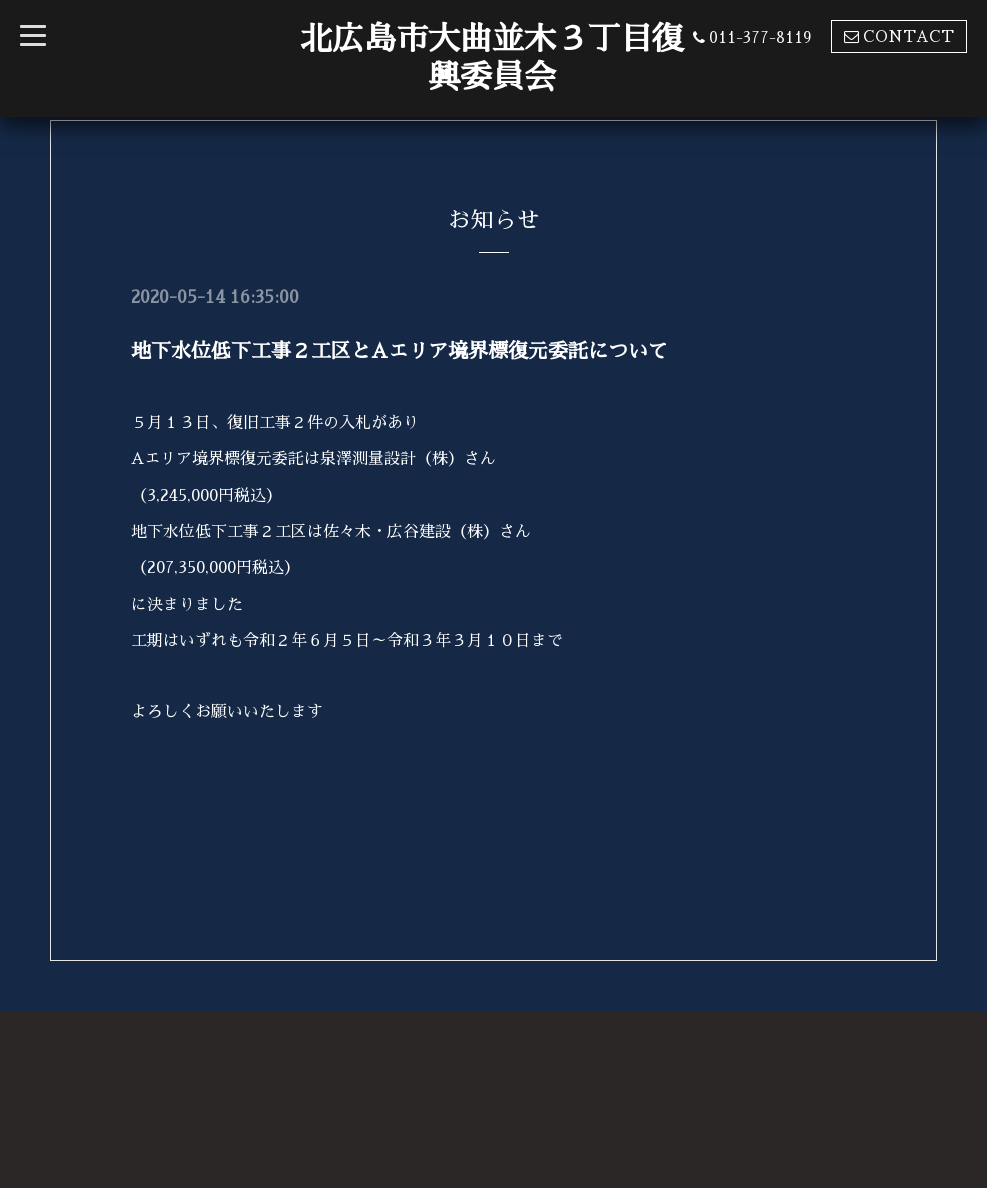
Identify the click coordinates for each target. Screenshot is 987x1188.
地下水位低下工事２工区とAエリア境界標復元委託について (399, 351)
